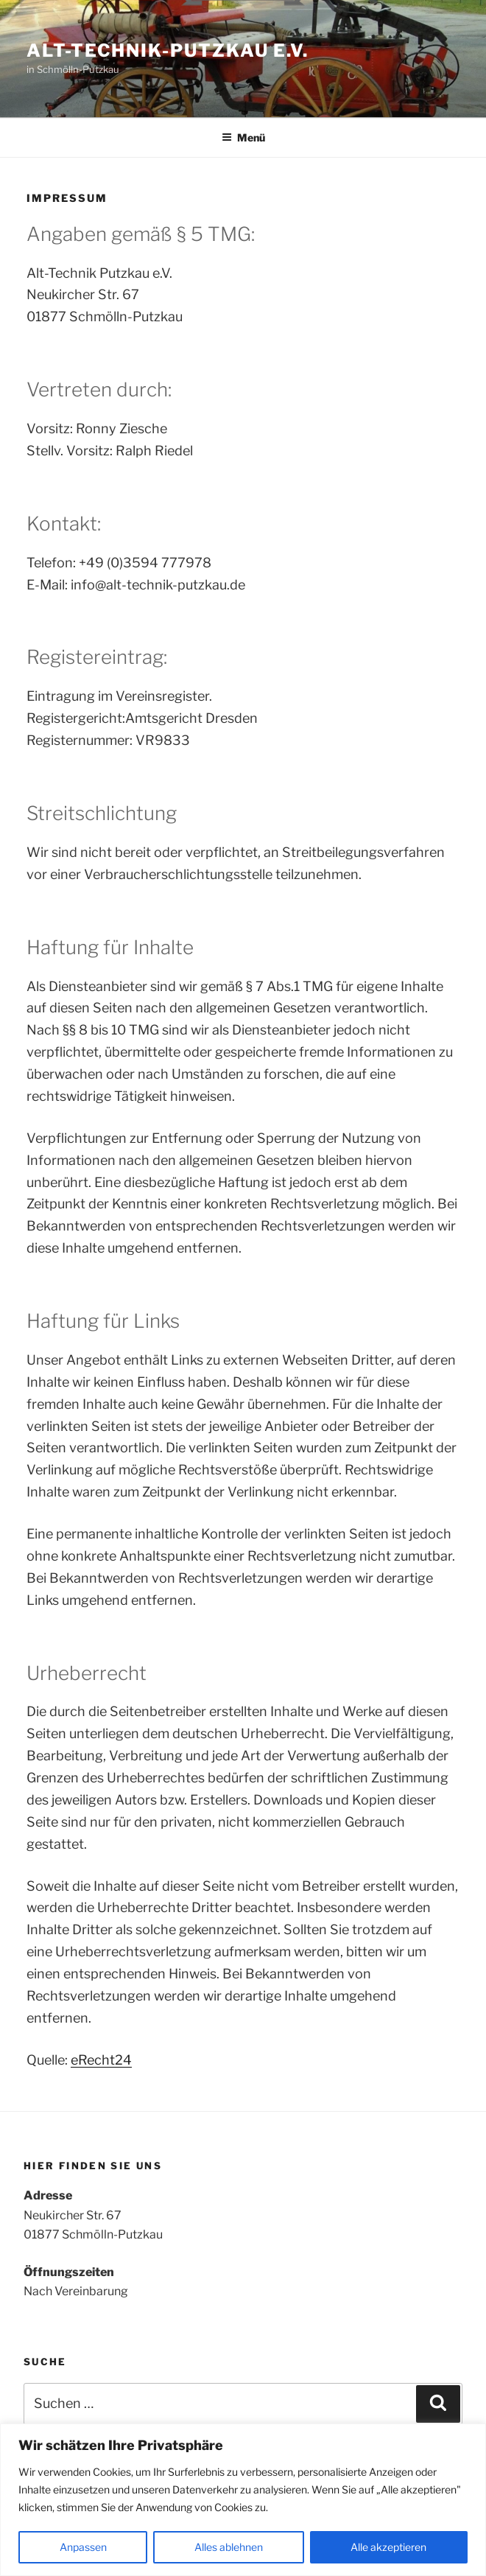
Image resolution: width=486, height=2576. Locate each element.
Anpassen (83, 2547)
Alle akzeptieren (388, 2547)
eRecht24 (101, 2060)
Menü (243, 137)
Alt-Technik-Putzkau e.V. (168, 50)
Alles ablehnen (228, 2547)
